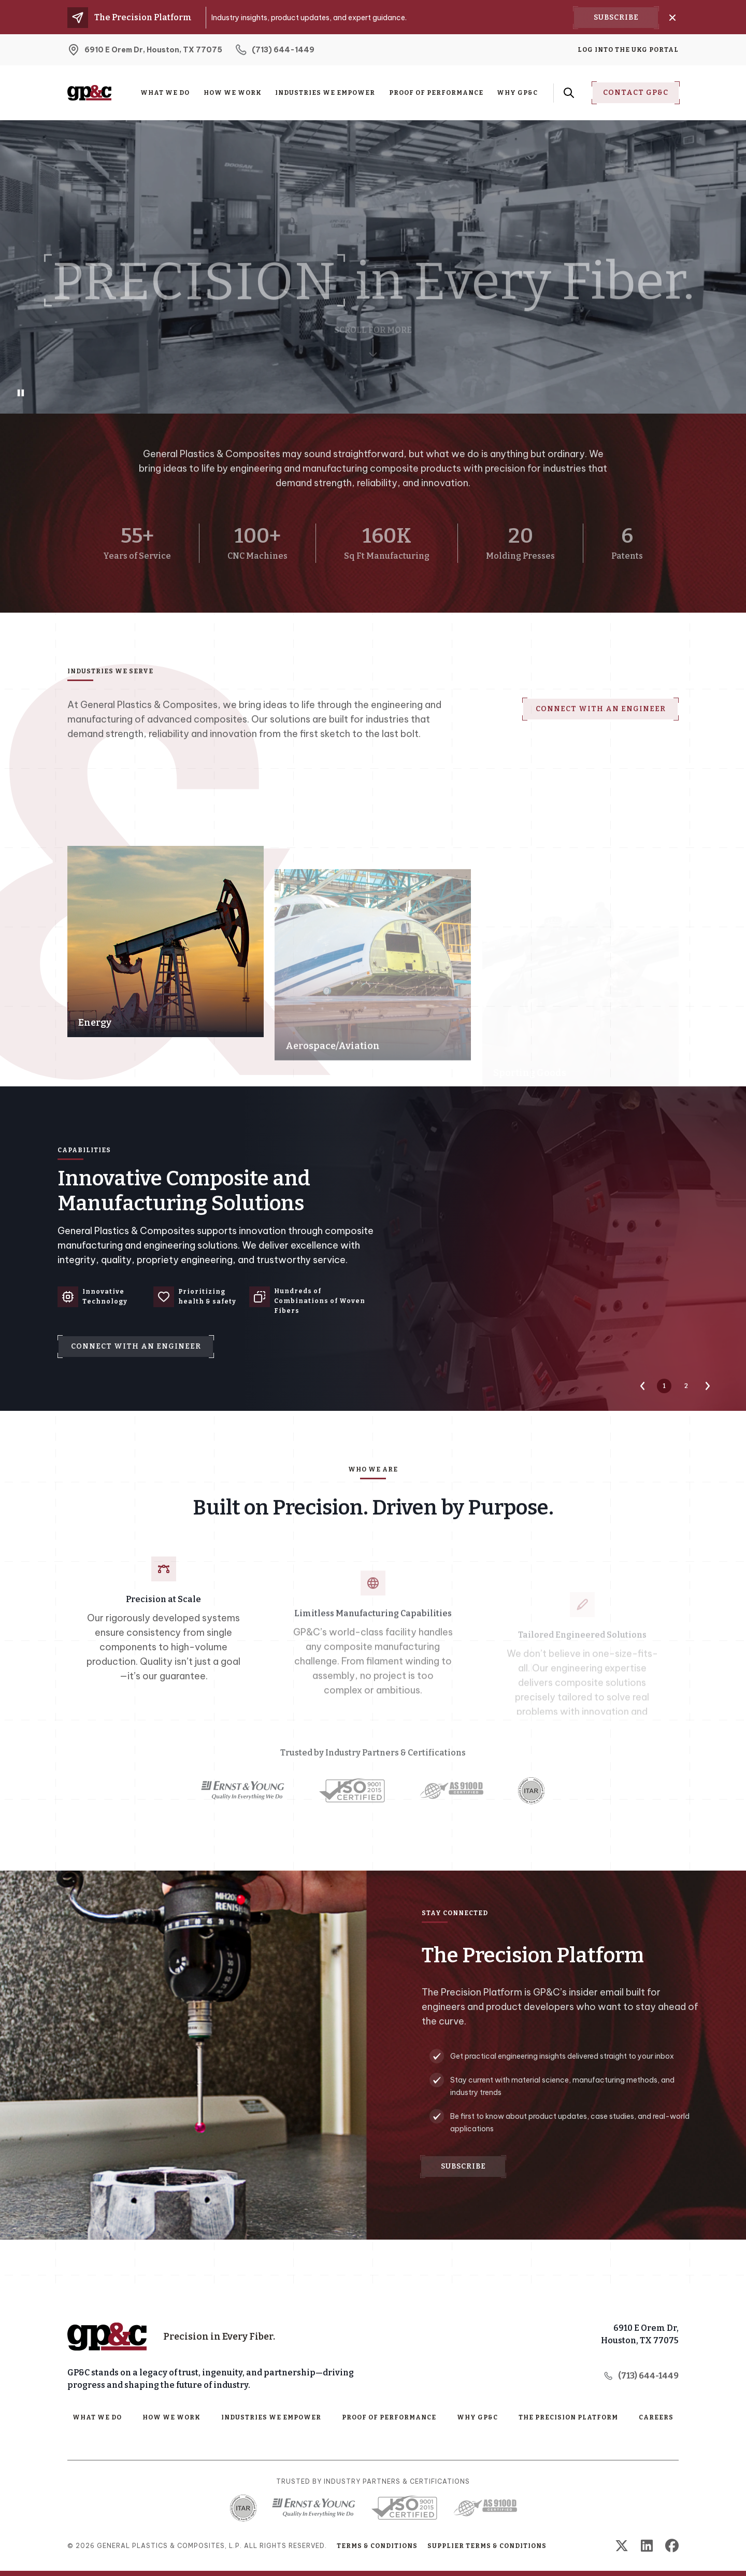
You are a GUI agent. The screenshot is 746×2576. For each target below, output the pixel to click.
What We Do (165, 92)
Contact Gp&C (635, 92)
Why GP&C (517, 92)
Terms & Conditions (377, 2546)
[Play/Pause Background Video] (20, 393)
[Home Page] (107, 2337)
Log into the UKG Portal (628, 49)
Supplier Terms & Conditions (487, 2546)
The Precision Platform (568, 2417)
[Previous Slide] (642, 1386)
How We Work (233, 92)
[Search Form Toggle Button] (568, 92)
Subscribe (616, 17)
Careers (656, 2417)
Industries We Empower (325, 92)
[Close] (672, 17)
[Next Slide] (707, 1386)
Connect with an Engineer (601, 661)
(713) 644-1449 (641, 2376)
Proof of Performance (436, 92)
